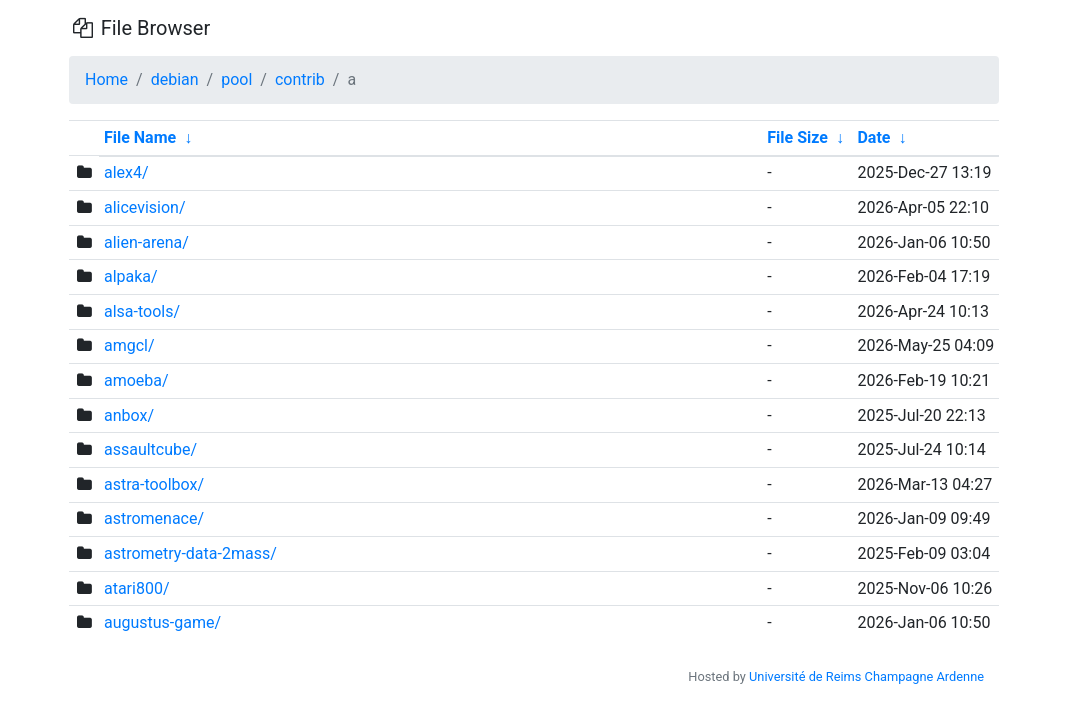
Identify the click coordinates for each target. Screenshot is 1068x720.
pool (236, 79)
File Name (140, 137)
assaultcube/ (150, 449)
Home (106, 79)
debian (175, 79)
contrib (300, 79)
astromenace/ (154, 518)
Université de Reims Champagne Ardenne (866, 676)
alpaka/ (131, 276)
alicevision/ (145, 207)
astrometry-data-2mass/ (190, 553)
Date (873, 137)
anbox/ (129, 415)
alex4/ (126, 172)
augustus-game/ (162, 622)
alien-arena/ (146, 242)
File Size (797, 137)
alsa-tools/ (142, 311)
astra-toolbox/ (154, 484)
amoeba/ (136, 380)
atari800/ (137, 588)
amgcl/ (129, 345)
